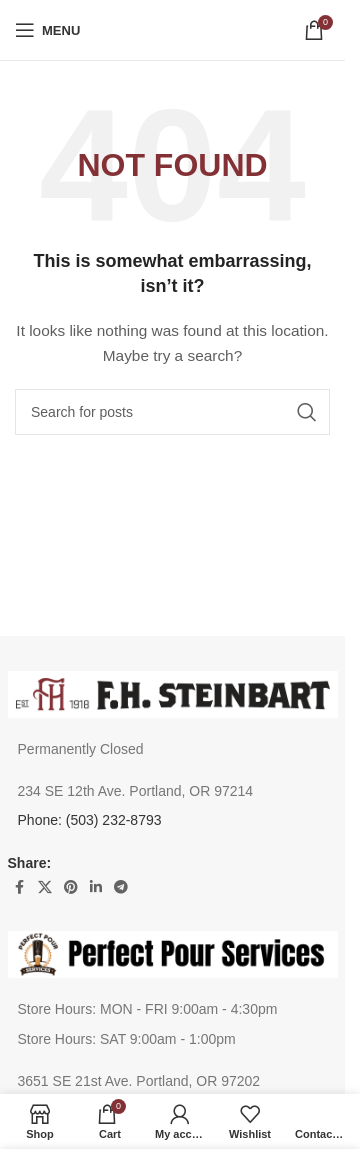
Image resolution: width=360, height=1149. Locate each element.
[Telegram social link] (121, 887)
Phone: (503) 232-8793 (90, 820)
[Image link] (173, 693)
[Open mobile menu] (47, 30)
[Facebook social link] (20, 887)
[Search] (172, 412)
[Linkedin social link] (96, 887)
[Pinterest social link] (71, 887)
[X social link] (45, 887)
